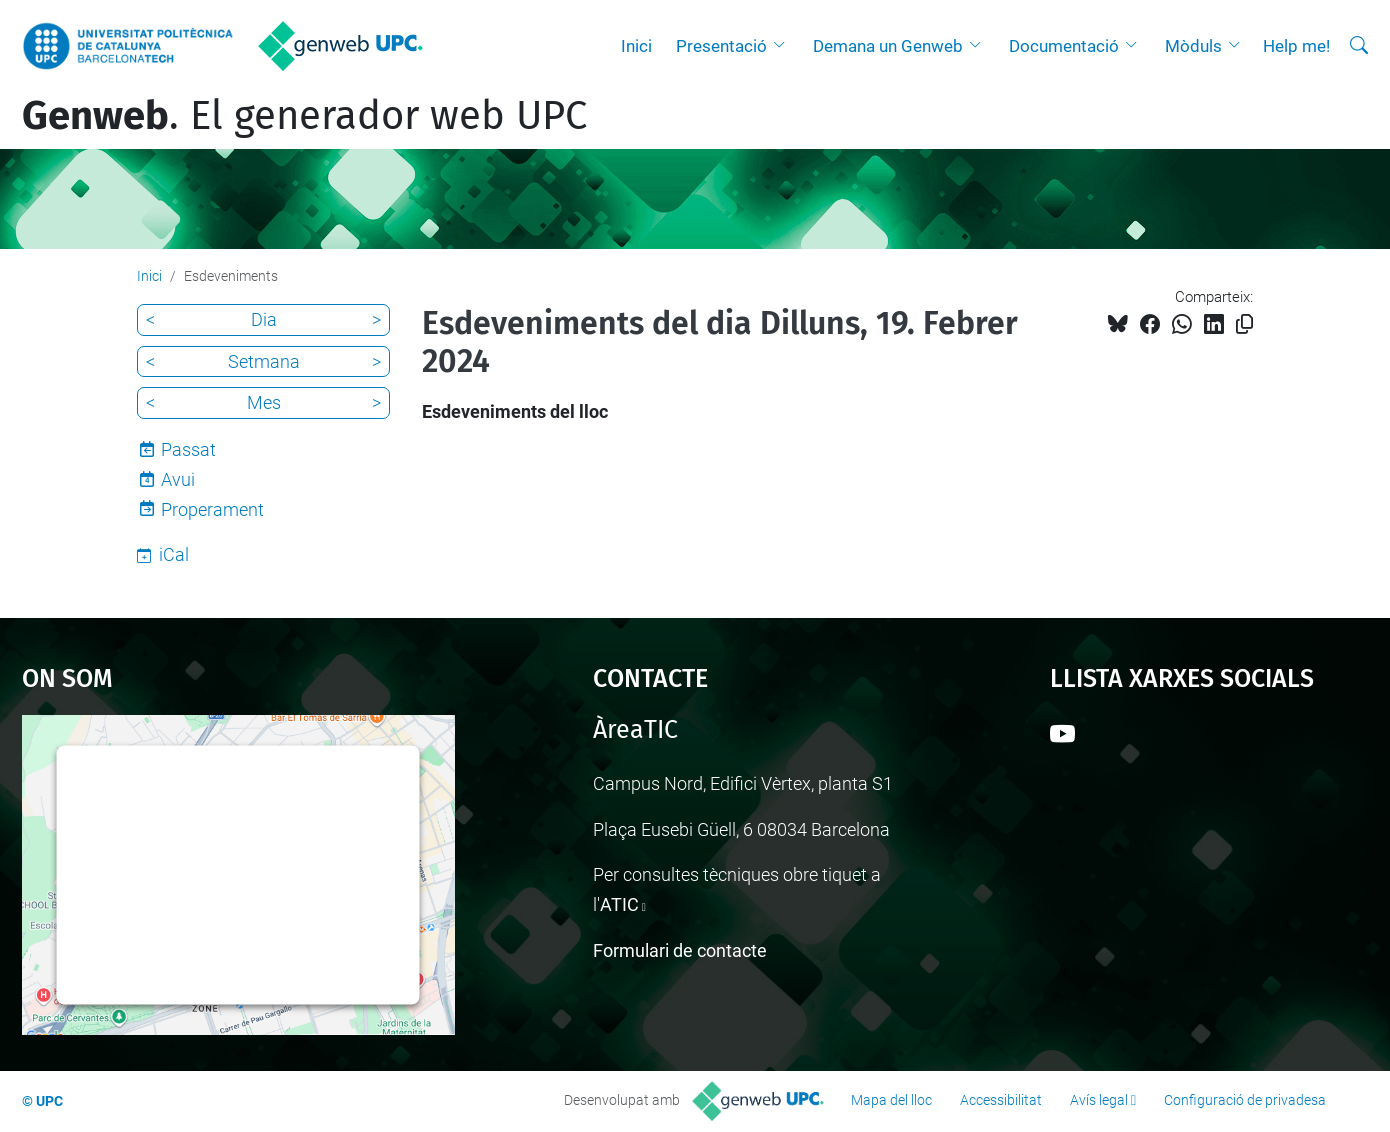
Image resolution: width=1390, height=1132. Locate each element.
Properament (212, 509)
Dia (264, 319)
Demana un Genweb (888, 46)
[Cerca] (1359, 46)
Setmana (264, 361)
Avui (178, 479)
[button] (784, 46)
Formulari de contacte (680, 950)
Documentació (1064, 46)
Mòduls (1193, 46)
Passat (188, 449)
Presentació (721, 46)
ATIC (619, 904)
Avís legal (1099, 1100)
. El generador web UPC (304, 116)
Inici (636, 46)
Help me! (1296, 46)
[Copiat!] (1244, 324)
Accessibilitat (1001, 1100)
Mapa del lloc (891, 1100)
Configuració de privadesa (1245, 1100)
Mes (264, 402)
